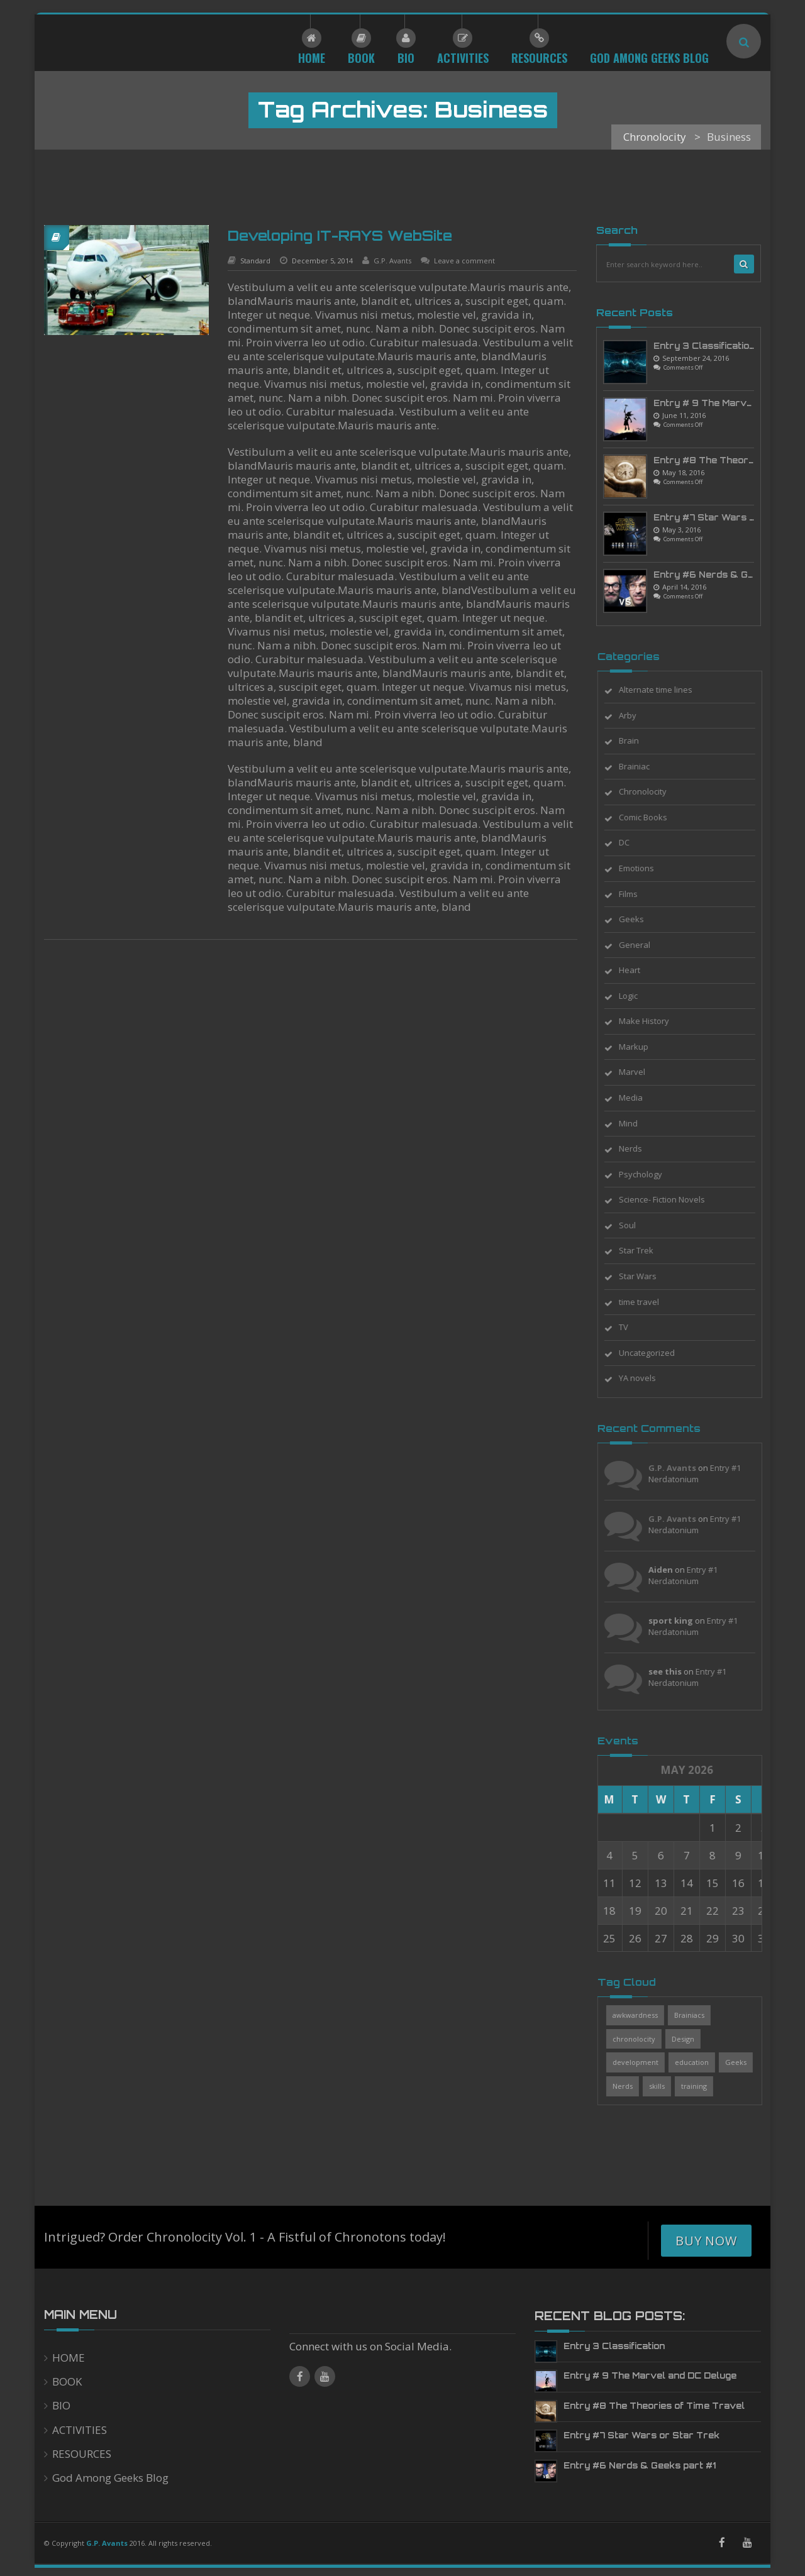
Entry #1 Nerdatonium (704, 1473)
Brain (638, 740)
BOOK (67, 2381)
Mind (637, 1123)
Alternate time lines (665, 689)
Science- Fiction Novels (671, 1199)
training (703, 2086)
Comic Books (652, 817)
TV (633, 1327)
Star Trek (645, 1250)
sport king (680, 1620)
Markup (643, 1046)
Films (637, 894)
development (645, 2062)
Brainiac (643, 766)
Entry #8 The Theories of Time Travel (654, 2406)
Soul (636, 1225)
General (644, 944)
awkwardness (644, 2015)
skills (666, 2086)
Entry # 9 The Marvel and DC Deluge (650, 2375)
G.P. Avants (392, 260)
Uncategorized (656, 1352)
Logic (637, 995)
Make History (653, 1021)
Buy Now (706, 2240)
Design (692, 2039)
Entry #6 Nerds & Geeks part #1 (640, 2465)
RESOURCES (81, 2454)
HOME (68, 2357)
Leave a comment (464, 260)
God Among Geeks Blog (110, 2477)
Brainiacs (699, 2015)
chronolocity (643, 2039)
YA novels (646, 1378)
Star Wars (647, 1276)
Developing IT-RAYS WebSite (340, 235)
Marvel (641, 1071)
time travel (648, 1301)
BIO (61, 2405)
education (701, 2062)
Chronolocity (652, 791)
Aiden (670, 1569)
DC (633, 842)
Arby (637, 715)
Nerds (640, 1148)
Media (640, 1097)
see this (674, 1671)
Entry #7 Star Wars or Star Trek (641, 2435)
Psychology (650, 1174)
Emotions (645, 868)
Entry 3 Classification (704, 346)
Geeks (640, 919)
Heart (639, 970)
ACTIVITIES (79, 2430)
